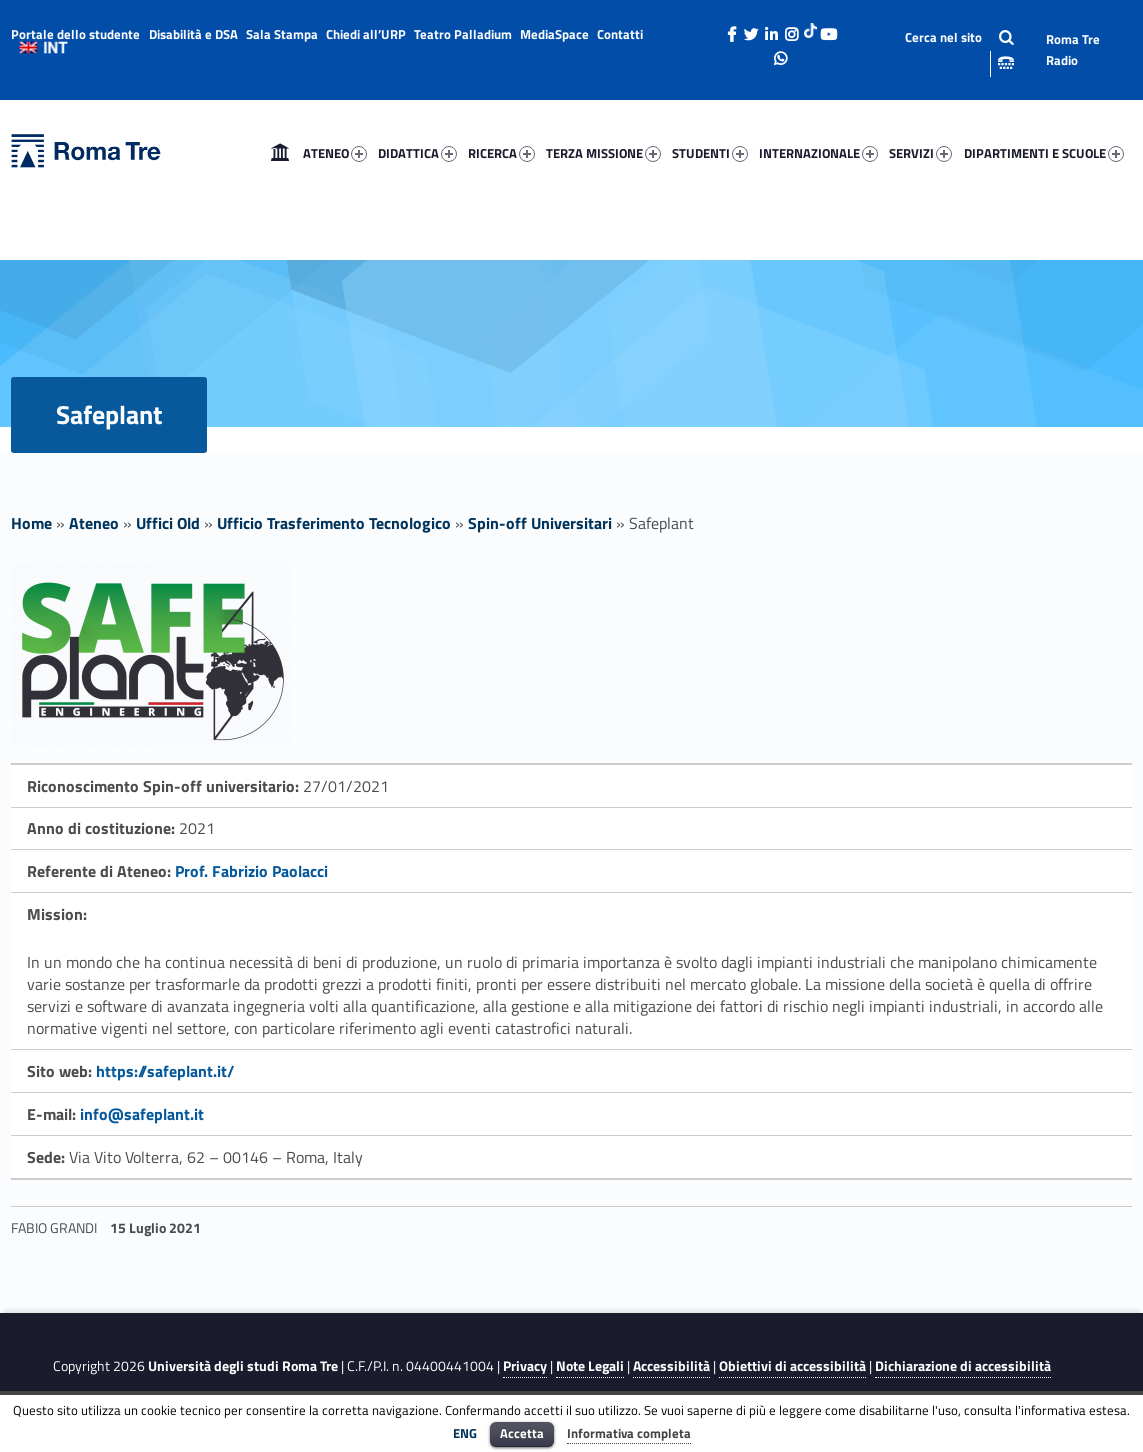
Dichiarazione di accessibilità (963, 1366)
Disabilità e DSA (193, 34)
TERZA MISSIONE (603, 153)
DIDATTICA (417, 153)
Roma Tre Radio (1073, 49)
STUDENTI (710, 153)
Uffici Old (168, 523)
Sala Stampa (282, 34)
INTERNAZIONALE (818, 153)
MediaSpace (554, 34)
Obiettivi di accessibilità (792, 1366)
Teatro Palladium (463, 34)
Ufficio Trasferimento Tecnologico (334, 523)
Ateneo (94, 523)
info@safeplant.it (142, 1114)
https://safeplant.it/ (165, 1071)
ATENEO (335, 153)
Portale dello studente (75, 34)
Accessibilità (671, 1366)
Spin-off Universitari (540, 523)
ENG (465, 1433)
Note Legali (590, 1366)
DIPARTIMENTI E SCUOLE (1044, 153)
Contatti (620, 34)
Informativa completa (629, 1433)
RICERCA (501, 153)
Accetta (522, 1433)
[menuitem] (280, 153)
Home (280, 153)
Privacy (525, 1366)
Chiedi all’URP (366, 34)
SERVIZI (920, 153)
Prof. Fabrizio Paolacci (251, 871)
